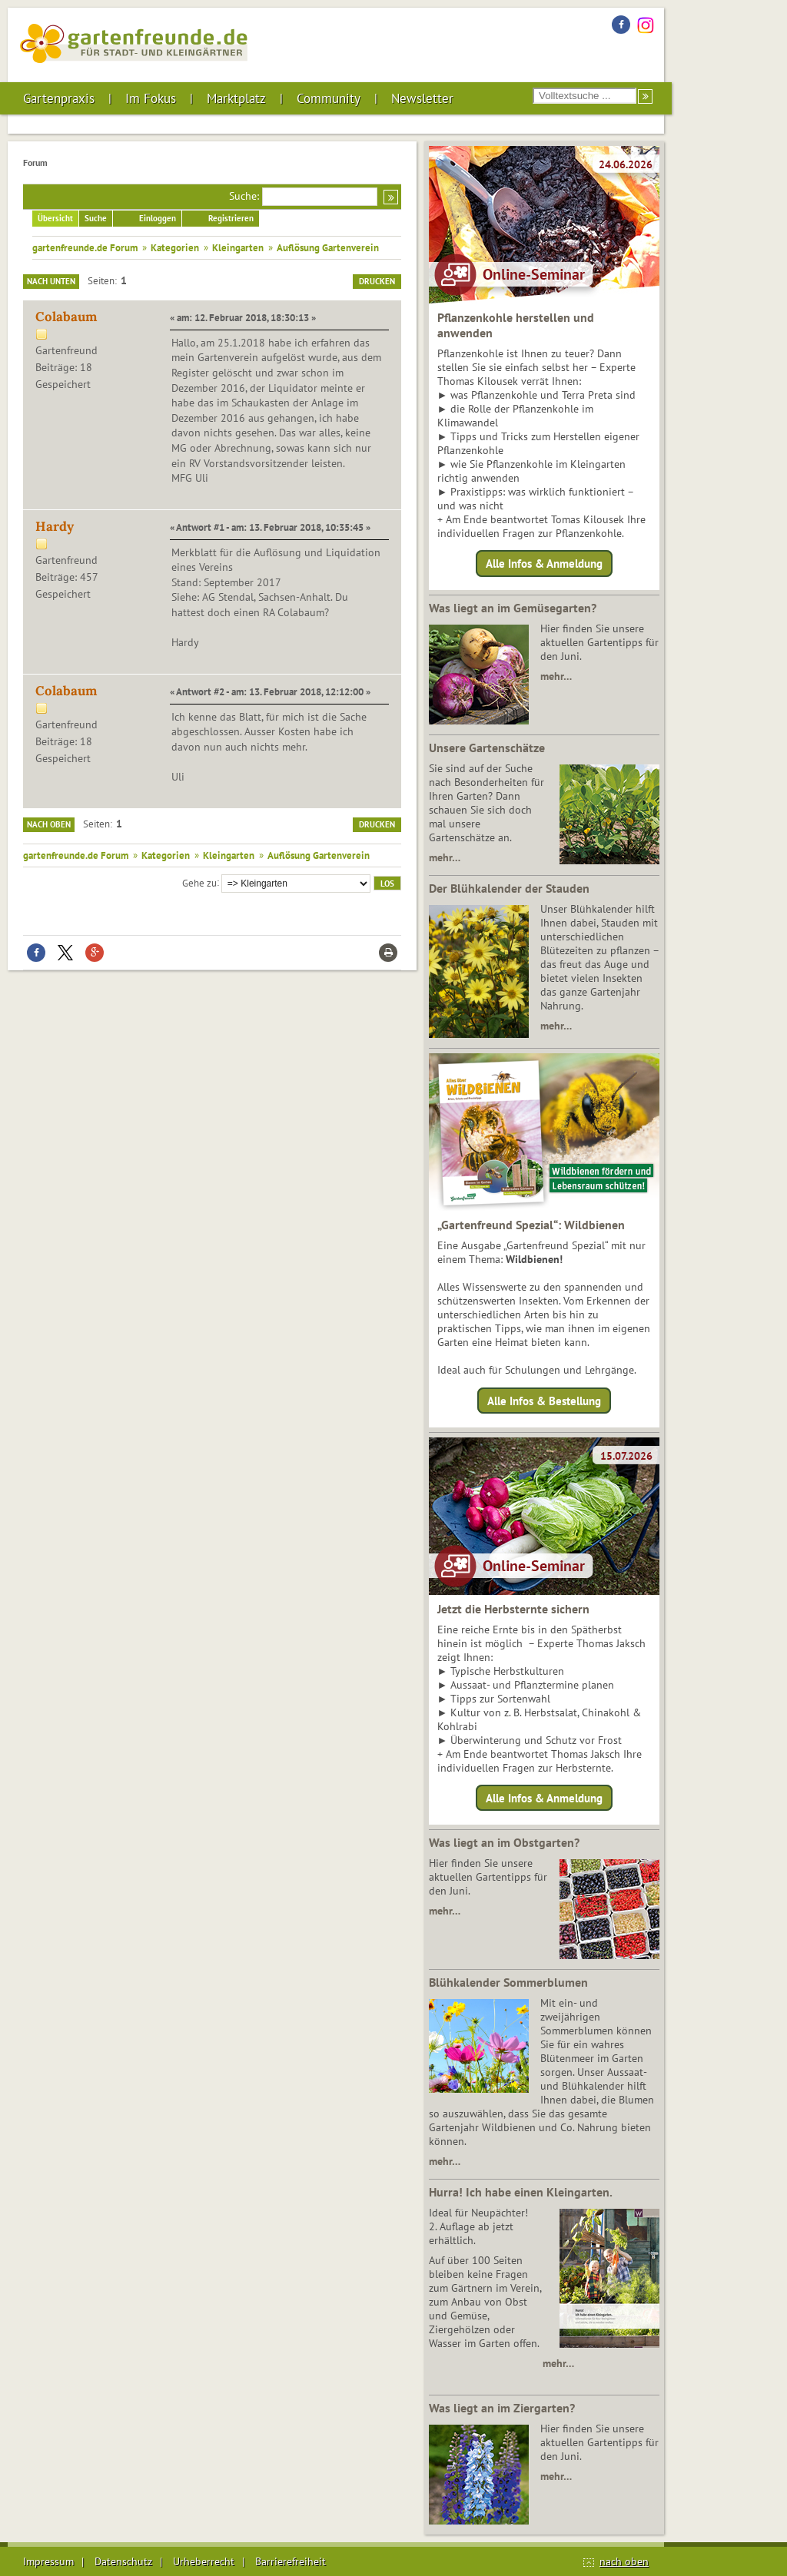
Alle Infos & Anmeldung (544, 563)
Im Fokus (150, 98)
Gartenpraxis (59, 98)
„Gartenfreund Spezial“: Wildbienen (531, 1224)
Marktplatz (236, 98)
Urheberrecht (203, 2561)
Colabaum (66, 316)
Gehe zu (199, 882)
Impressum (48, 2561)
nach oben (624, 2561)
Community (328, 98)
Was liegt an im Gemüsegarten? (512, 607)
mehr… (556, 676)
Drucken (377, 281)
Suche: (244, 196)
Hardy (54, 526)
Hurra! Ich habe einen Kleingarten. (521, 2192)
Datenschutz (123, 2561)
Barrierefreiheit (290, 2561)
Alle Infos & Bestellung (544, 1400)
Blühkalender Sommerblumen (508, 1982)
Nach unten (51, 281)
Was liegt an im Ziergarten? (502, 2407)
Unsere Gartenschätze (487, 747)
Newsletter (422, 98)
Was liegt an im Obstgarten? (504, 1842)
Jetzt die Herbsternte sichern (513, 1608)
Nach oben (49, 824)
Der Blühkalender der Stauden (509, 888)
